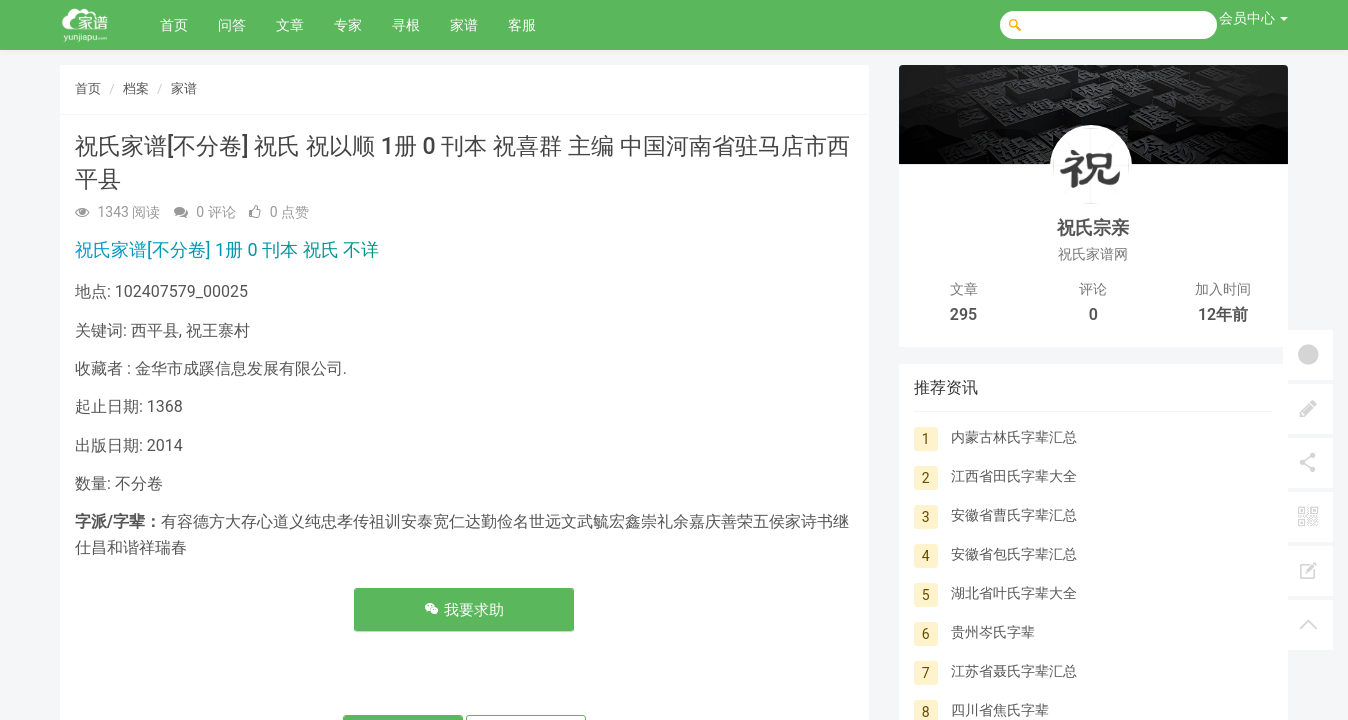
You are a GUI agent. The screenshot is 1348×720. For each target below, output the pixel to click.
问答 (232, 25)
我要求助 (464, 610)
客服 (522, 25)
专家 (348, 25)
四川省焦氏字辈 (1000, 710)
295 (963, 314)
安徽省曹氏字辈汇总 (1014, 515)
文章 (290, 25)
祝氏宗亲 (1093, 227)
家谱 (464, 25)
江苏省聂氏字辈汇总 (1014, 671)
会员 (1253, 18)
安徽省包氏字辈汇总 (1014, 554)
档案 (136, 88)
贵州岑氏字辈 (993, 632)
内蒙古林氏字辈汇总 (1014, 437)
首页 (174, 25)
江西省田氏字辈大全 (1014, 476)
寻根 (406, 25)
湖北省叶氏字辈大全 (1014, 593)
